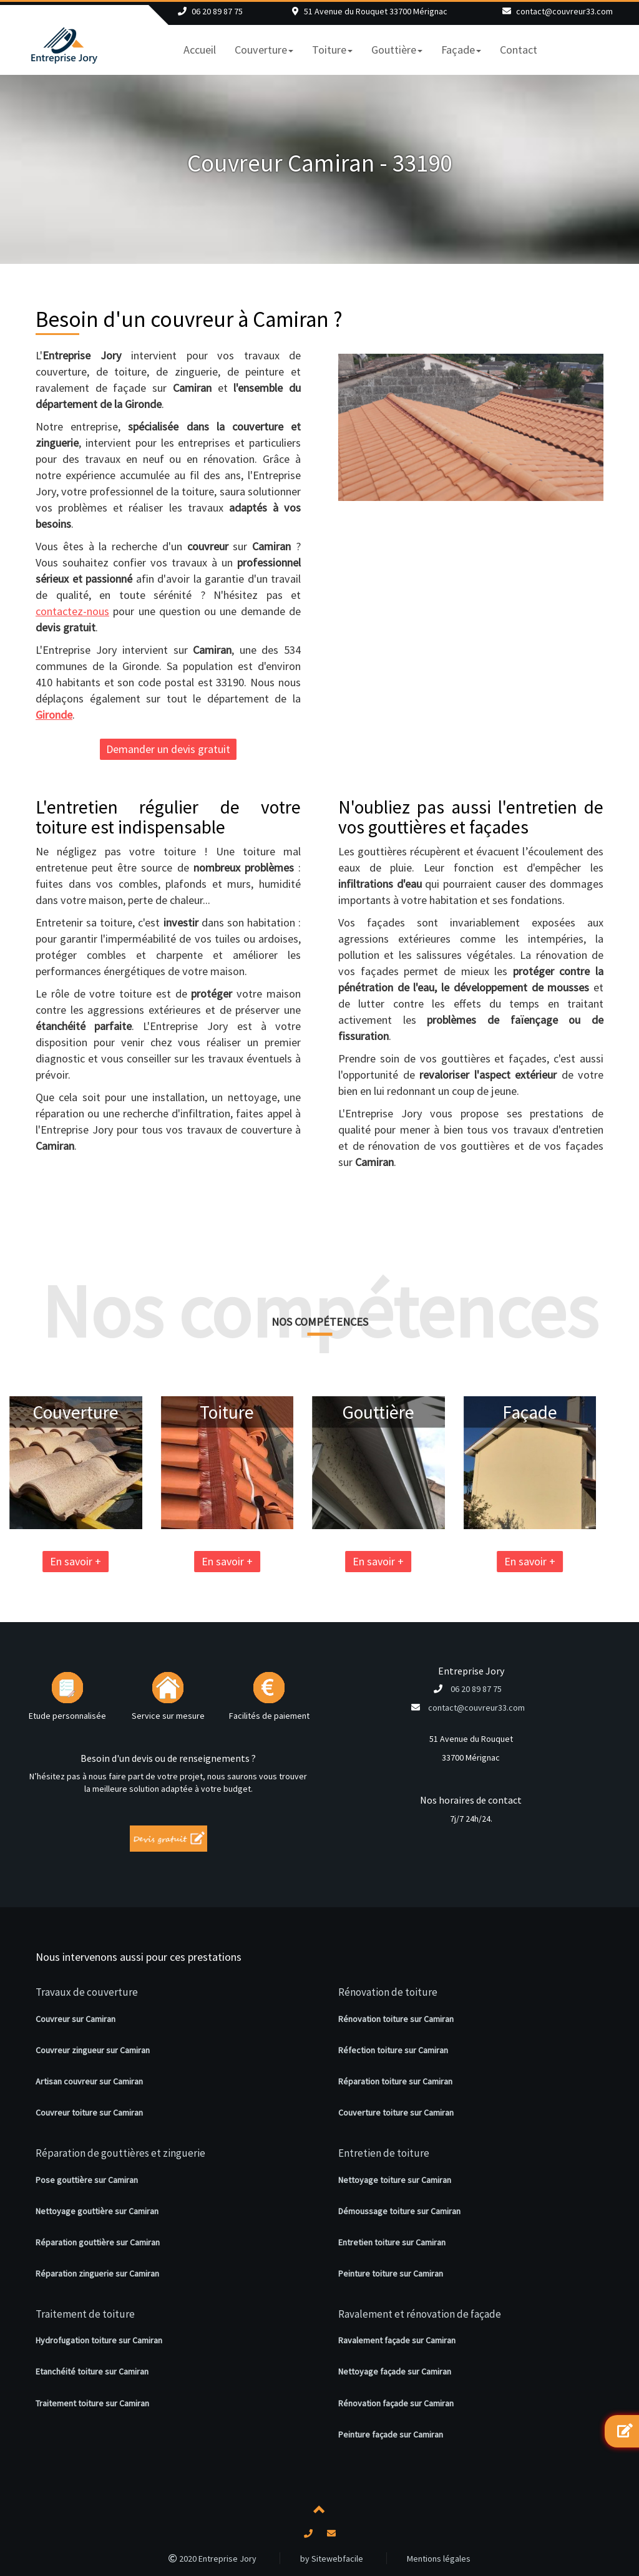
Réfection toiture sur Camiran (393, 2050)
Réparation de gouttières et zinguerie (120, 2153)
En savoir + (170, 1561)
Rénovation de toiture (387, 1992)
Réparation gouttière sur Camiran (98, 2242)
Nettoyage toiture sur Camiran (394, 2179)
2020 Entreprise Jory (212, 2558)
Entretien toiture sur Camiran (392, 2242)
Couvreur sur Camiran (75, 2018)
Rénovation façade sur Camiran (396, 2403)
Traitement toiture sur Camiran (92, 2403)
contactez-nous (72, 611)
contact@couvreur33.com (564, 11)
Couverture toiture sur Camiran (396, 2112)
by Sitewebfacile (331, 2558)
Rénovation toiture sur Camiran (396, 2018)
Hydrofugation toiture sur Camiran (99, 2340)
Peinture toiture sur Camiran (390, 2273)
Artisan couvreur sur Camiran (89, 2081)
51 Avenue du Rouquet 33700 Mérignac (375, 11)
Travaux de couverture (87, 1992)
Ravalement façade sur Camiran (397, 2340)
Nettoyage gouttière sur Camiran (97, 2211)
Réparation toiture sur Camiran (395, 2081)
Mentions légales (439, 2558)
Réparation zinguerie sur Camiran (97, 2273)
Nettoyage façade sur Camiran (394, 2371)
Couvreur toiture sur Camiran (89, 2112)
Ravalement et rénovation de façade (419, 2314)
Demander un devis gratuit (168, 749)
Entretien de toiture (383, 2153)
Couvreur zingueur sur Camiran (93, 2050)
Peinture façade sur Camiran (390, 2434)
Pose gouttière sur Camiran (87, 2179)
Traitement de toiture (85, 2314)
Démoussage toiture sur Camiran (399, 2211)
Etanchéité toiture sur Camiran (92, 2371)
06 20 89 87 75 (217, 11)
